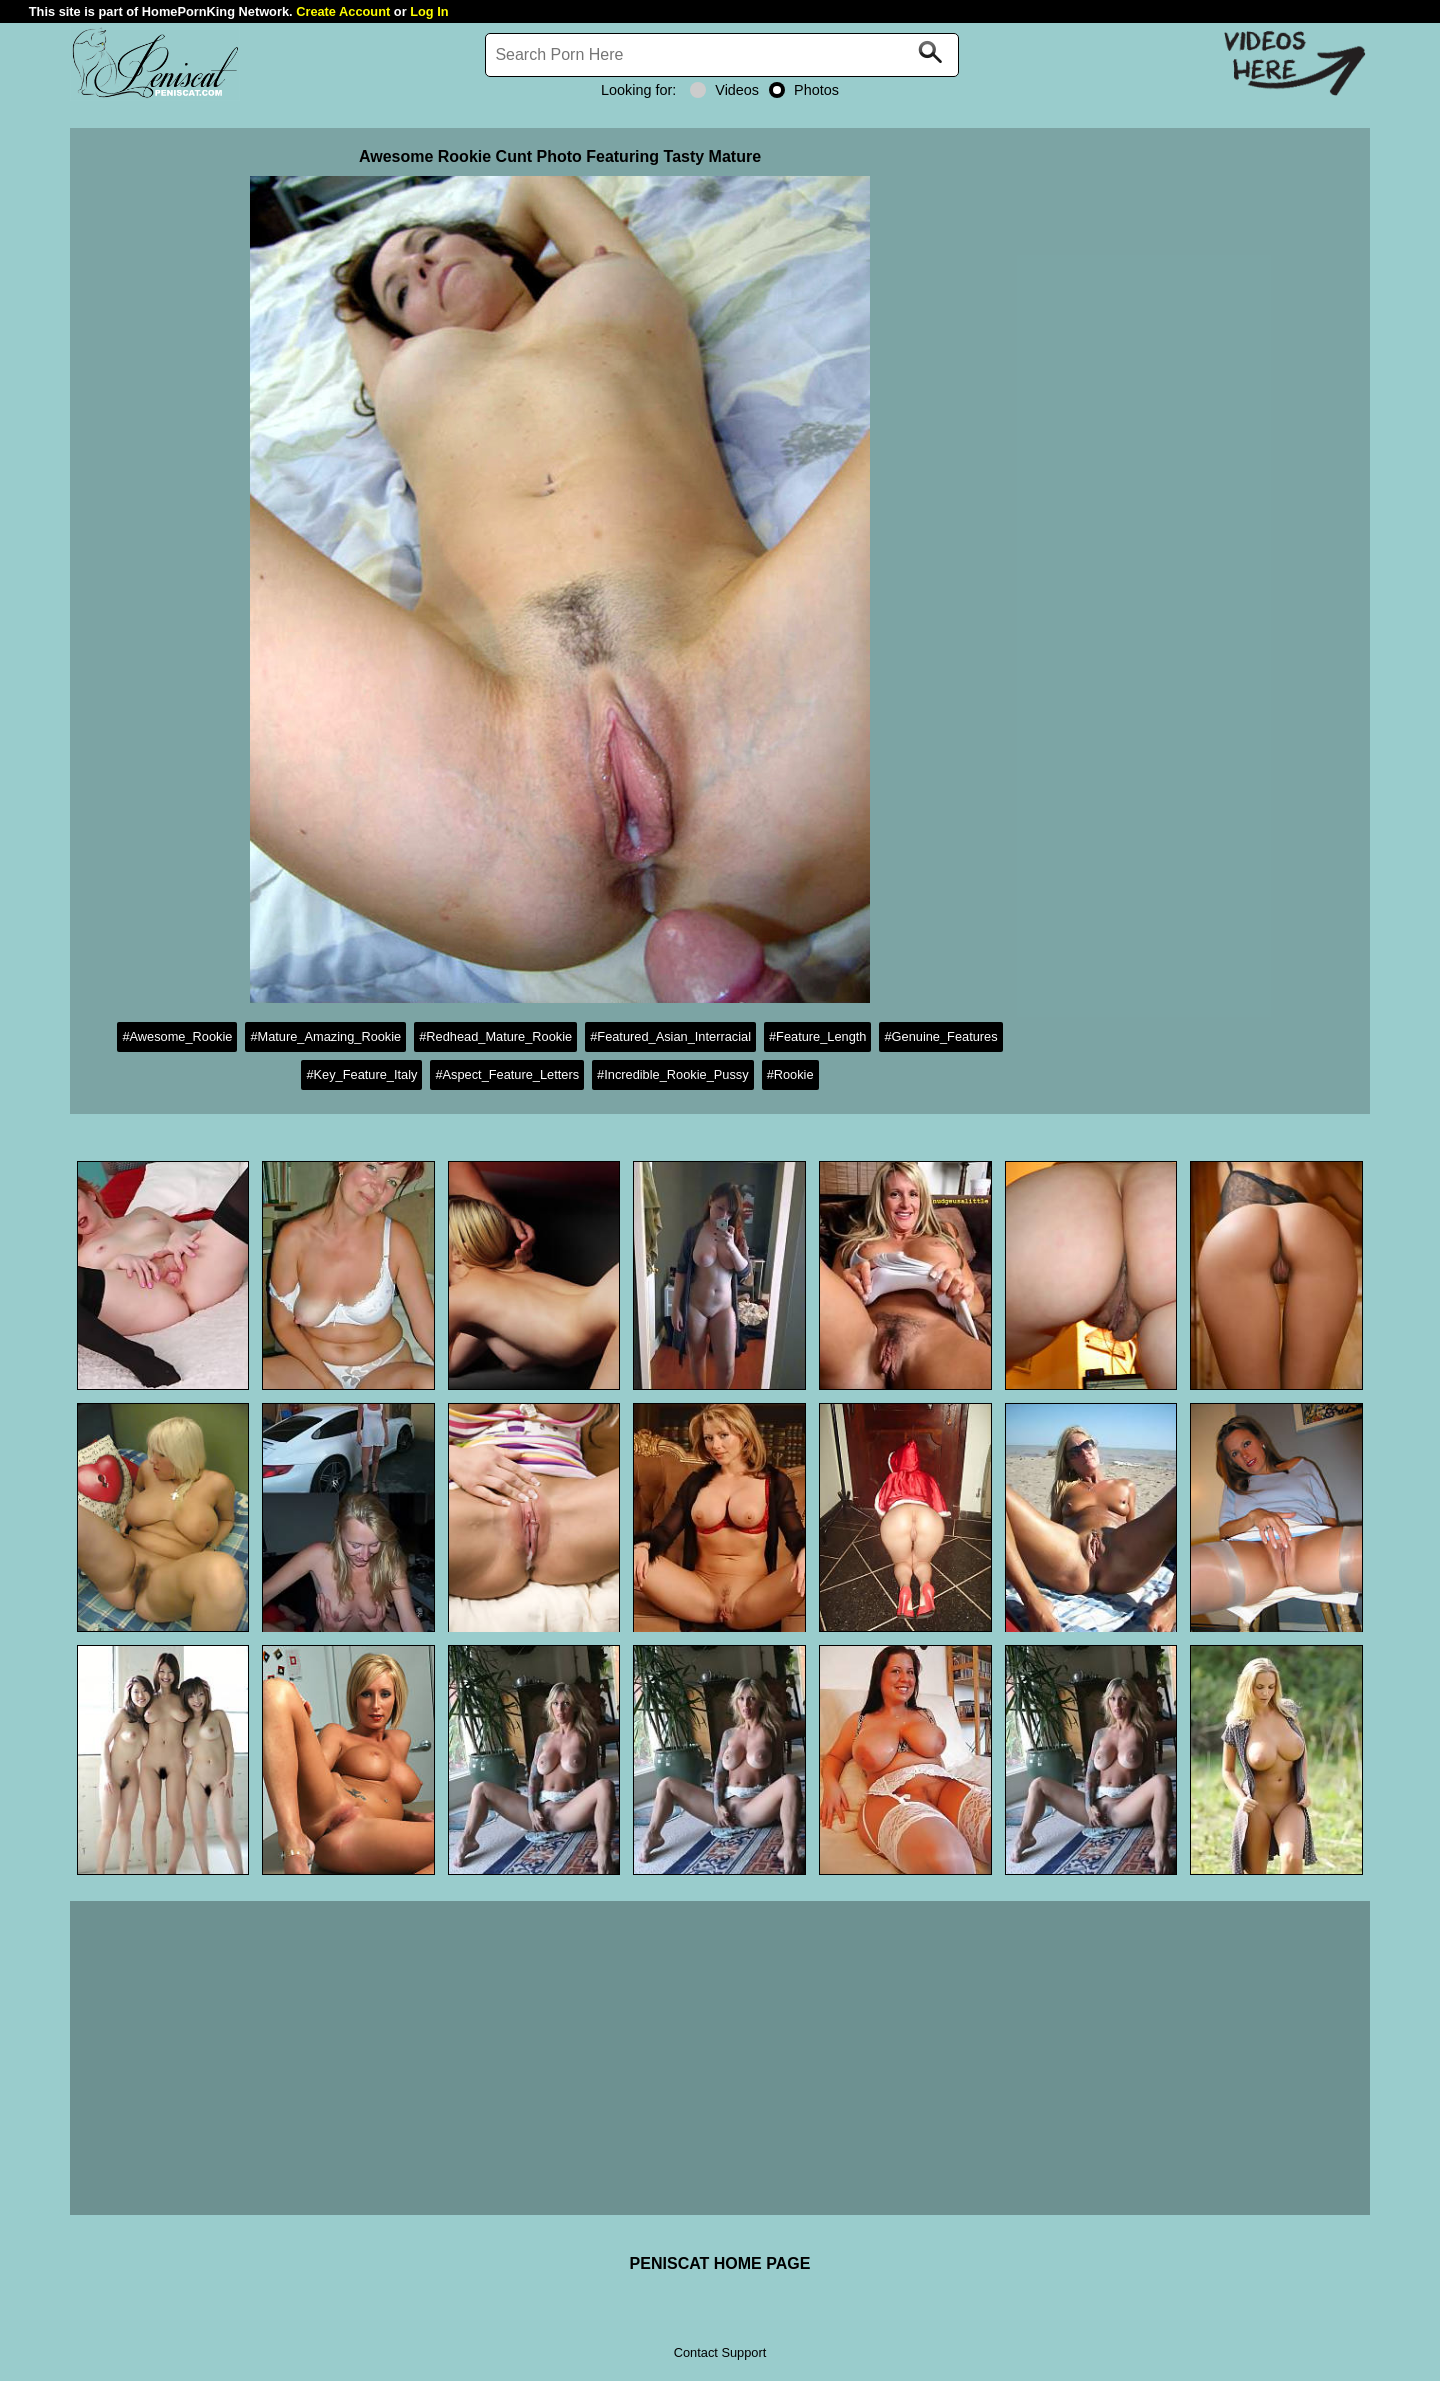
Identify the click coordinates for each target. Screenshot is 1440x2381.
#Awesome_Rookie (177, 1036)
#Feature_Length (817, 1036)
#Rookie (790, 1074)
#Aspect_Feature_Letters (507, 1074)
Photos (804, 90)
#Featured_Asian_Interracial (670, 1036)
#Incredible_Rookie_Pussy (673, 1074)
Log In (429, 11)
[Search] (722, 55)
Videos (724, 90)
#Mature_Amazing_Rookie (325, 1036)
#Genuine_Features (940, 1036)
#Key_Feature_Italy (361, 1074)
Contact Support (720, 2352)
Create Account (343, 11)
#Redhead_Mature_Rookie (495, 1036)
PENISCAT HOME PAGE (720, 2263)
